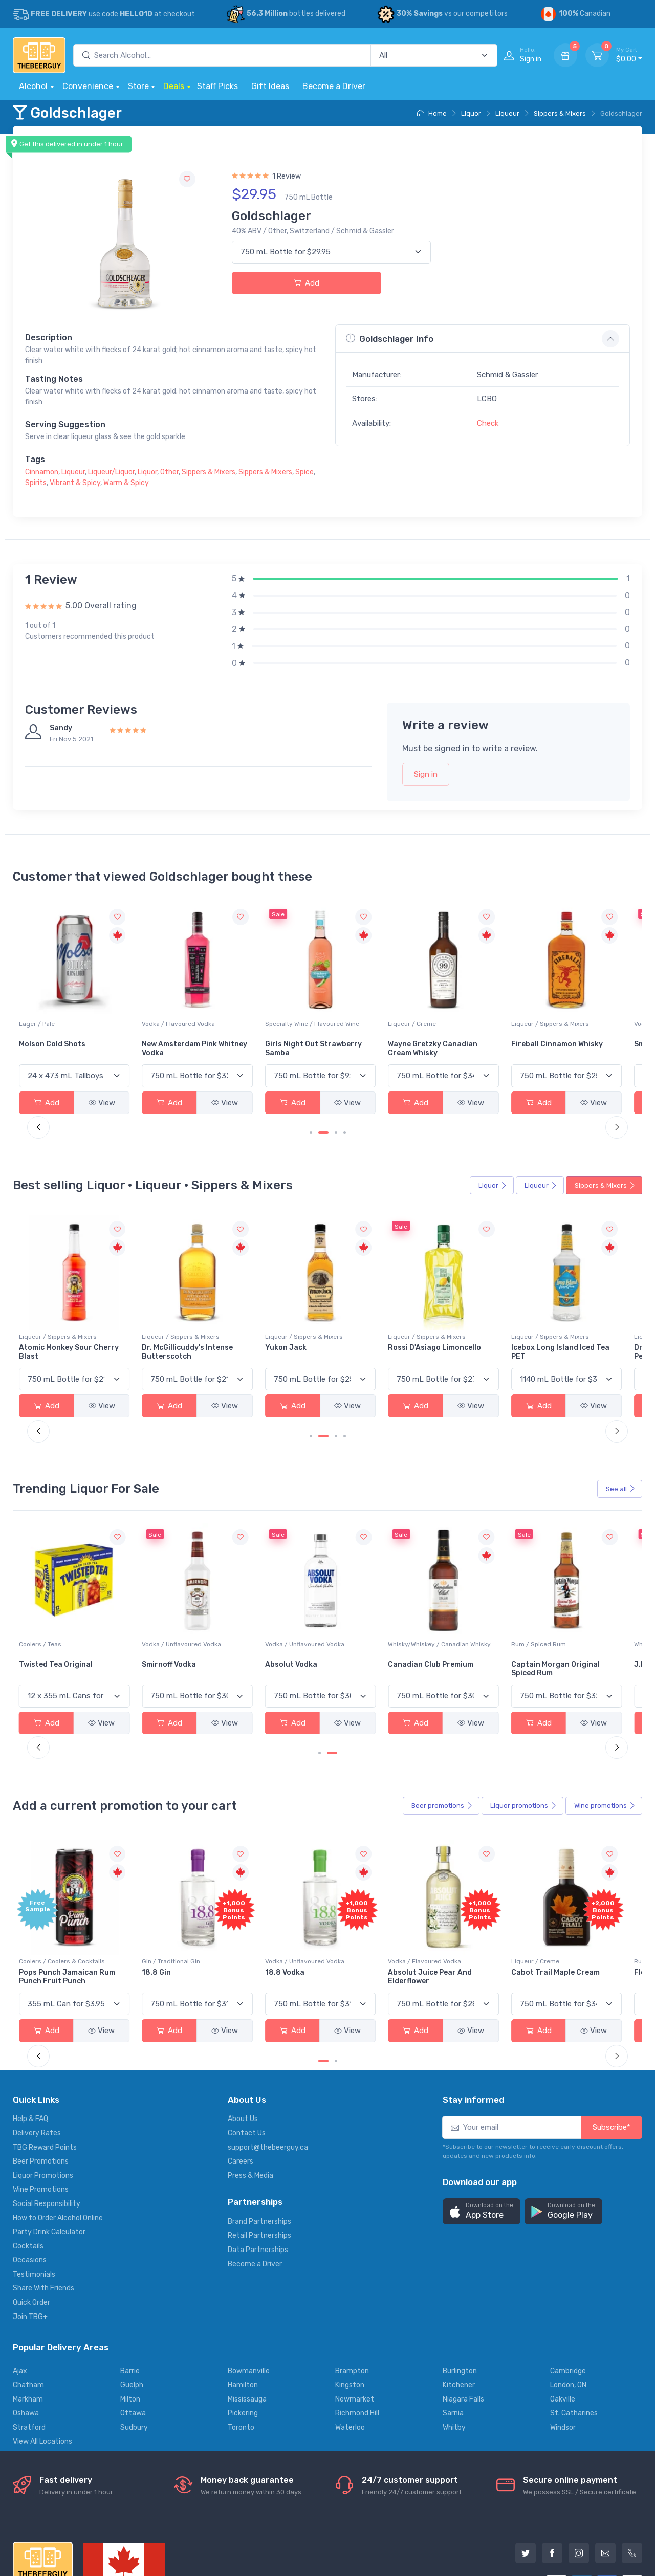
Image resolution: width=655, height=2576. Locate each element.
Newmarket (354, 2327)
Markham (28, 2327)
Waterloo (350, 2355)
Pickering (243, 2341)
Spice (304, 472)
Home (432, 113)
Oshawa (26, 2341)
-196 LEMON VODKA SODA (64, 1900)
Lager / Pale (142, 1006)
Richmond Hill (357, 2341)
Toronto (241, 2355)
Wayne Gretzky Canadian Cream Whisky (484, 1030)
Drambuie (36, 1311)
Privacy (160, 2528)
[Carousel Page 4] (344, 1115)
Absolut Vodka (360, 1610)
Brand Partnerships (259, 2149)
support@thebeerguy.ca (268, 2075)
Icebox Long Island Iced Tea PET (586, 1316)
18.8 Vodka (354, 1900)
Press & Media (250, 2103)
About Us (243, 2047)
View (88, 1084)
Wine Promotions (41, 2117)
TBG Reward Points (45, 2075)
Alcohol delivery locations (55, 2528)
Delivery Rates (37, 2061)
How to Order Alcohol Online (58, 2146)
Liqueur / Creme (463, 1006)
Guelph (131, 2313)
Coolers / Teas (145, 1590)
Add (306, 283)
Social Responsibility (46, 2131)
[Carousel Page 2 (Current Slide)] (323, 1115)
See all (621, 1452)
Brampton (352, 2299)
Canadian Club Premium (482, 1610)
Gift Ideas (270, 86)
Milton (130, 2327)
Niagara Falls (463, 2327)
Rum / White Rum (44, 1590)
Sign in (426, 774)
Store (138, 86)
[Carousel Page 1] (311, 1115)
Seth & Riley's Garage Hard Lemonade (57, 1030)
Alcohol (33, 86)
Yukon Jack (355, 1311)
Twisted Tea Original (161, 1610)
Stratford (29, 2355)
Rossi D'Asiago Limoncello (465, 1316)
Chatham (28, 2313)
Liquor (471, 113)
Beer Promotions (41, 2089)
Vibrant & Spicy (75, 482)
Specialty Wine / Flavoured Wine (373, 1010)
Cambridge (568, 2299)
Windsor (563, 2355)
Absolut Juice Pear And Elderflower (481, 1904)
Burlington (460, 2299)
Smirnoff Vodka (256, 1610)
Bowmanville (249, 2299)
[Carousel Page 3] (336, 1115)
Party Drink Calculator (49, 2160)
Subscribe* (611, 2055)
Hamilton (243, 2313)
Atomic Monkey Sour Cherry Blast (160, 1316)
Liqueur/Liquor (111, 472)
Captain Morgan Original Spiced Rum (588, 1615)
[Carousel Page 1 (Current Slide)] (323, 1989)
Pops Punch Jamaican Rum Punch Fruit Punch (166, 1904)
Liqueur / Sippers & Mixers (583, 1006)
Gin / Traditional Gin (258, 1889)
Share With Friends (43, 2216)
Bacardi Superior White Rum (60, 1615)
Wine (605, 1752)
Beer (442, 1752)
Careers (240, 2089)
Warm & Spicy (126, 482)
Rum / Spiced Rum (571, 1590)
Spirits (36, 482)
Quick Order (31, 2230)
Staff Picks (217, 86)
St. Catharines (574, 2341)
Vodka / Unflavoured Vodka (269, 1590)
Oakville (562, 2327)
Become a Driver (333, 86)
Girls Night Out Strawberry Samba (368, 1030)
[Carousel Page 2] (336, 1989)
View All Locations (42, 2369)
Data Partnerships (258, 2177)
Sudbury (134, 2355)
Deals (173, 86)
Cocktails (28, 2174)
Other (169, 472)
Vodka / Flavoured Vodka (265, 1006)
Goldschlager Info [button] (389, 338)
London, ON (568, 2313)
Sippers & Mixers (560, 113)
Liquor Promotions (43, 2103)
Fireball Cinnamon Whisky (590, 1026)
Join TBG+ (30, 2244)
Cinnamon (41, 472)
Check (487, 423)
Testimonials (34, 2202)
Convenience (87, 86)
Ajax (20, 2299)
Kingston (349, 2313)
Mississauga (247, 2327)
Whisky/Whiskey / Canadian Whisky (479, 1595)
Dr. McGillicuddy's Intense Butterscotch (274, 1316)
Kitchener (459, 2313)
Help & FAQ (30, 2047)
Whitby (454, 2355)
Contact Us (247, 2061)
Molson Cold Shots (157, 1026)
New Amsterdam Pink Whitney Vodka (266, 1030)
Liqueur (507, 113)
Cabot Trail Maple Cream (588, 1900)
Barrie (130, 2299)
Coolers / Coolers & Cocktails (62, 1006)
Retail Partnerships (259, 2163)
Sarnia (453, 2341)
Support (122, 2528)
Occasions (30, 2188)
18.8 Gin (243, 1900)
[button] (481, 2140)
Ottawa (133, 2341)
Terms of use (207, 2528)
